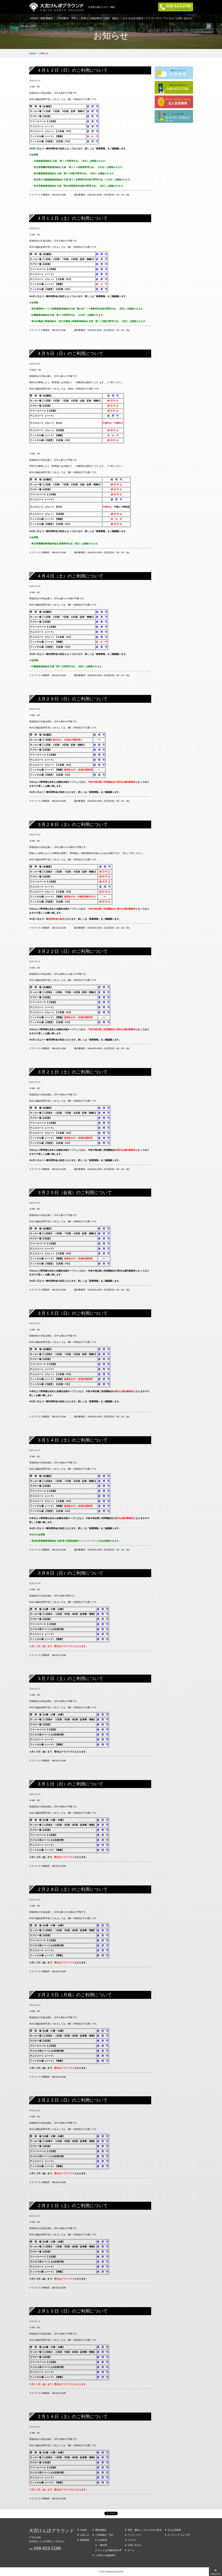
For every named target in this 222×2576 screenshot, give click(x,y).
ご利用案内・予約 (65, 18)
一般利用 (102, 2545)
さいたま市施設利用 (108, 2550)
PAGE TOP (215, 2574)
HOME (34, 18)
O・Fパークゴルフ (177, 2535)
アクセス (169, 18)
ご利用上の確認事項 (90, 18)
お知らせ (84, 2535)
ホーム (131, 2550)
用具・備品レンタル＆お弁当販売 (124, 18)
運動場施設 (46, 18)
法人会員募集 (174, 2530)
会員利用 (102, 2540)
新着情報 (84, 2540)
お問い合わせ (184, 18)
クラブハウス (153, 18)
